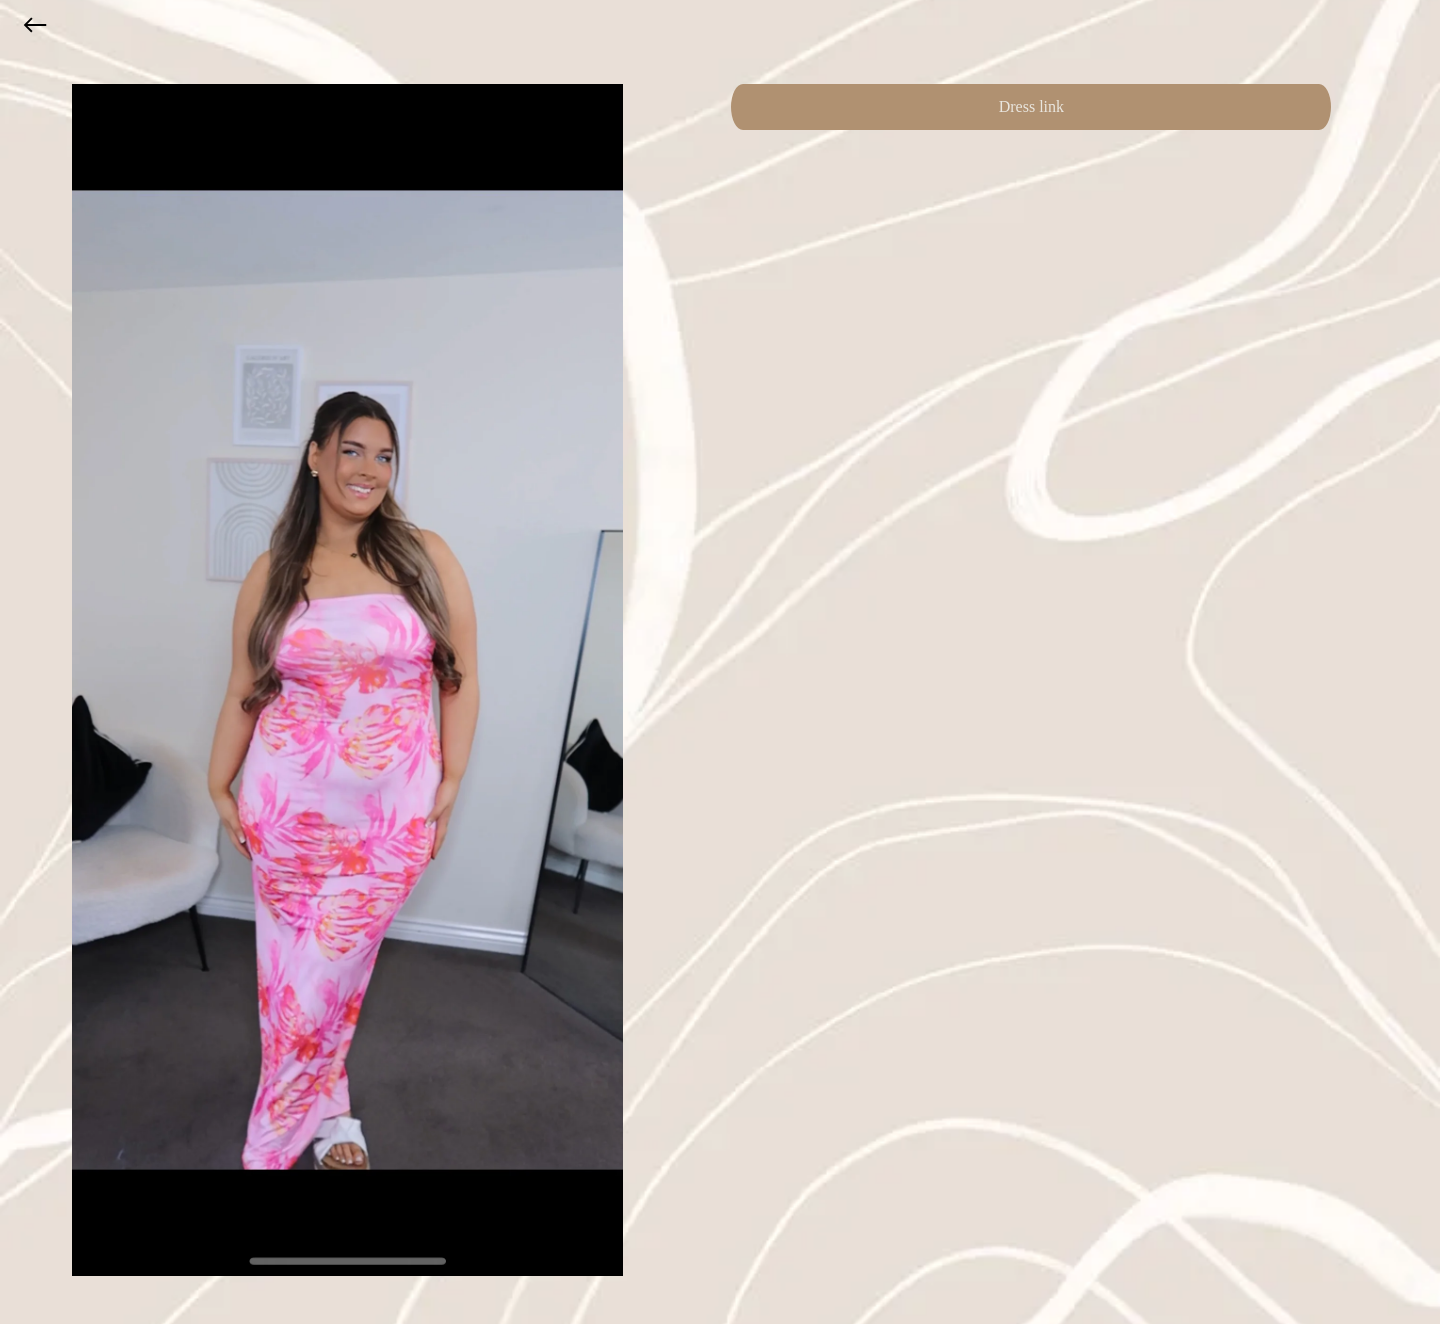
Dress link (1031, 106)
